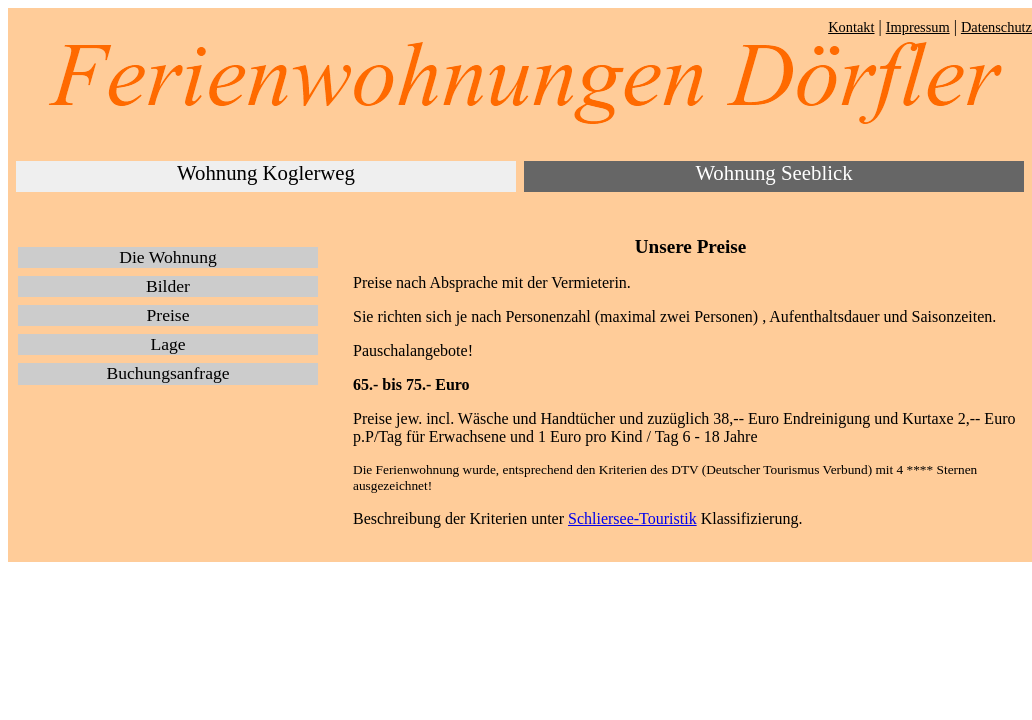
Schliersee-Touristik (632, 518)
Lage (167, 344)
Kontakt (851, 27)
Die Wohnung (167, 257)
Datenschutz (996, 27)
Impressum (918, 27)
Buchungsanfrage (167, 373)
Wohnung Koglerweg (266, 172)
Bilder (168, 286)
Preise (168, 315)
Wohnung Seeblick (773, 172)
